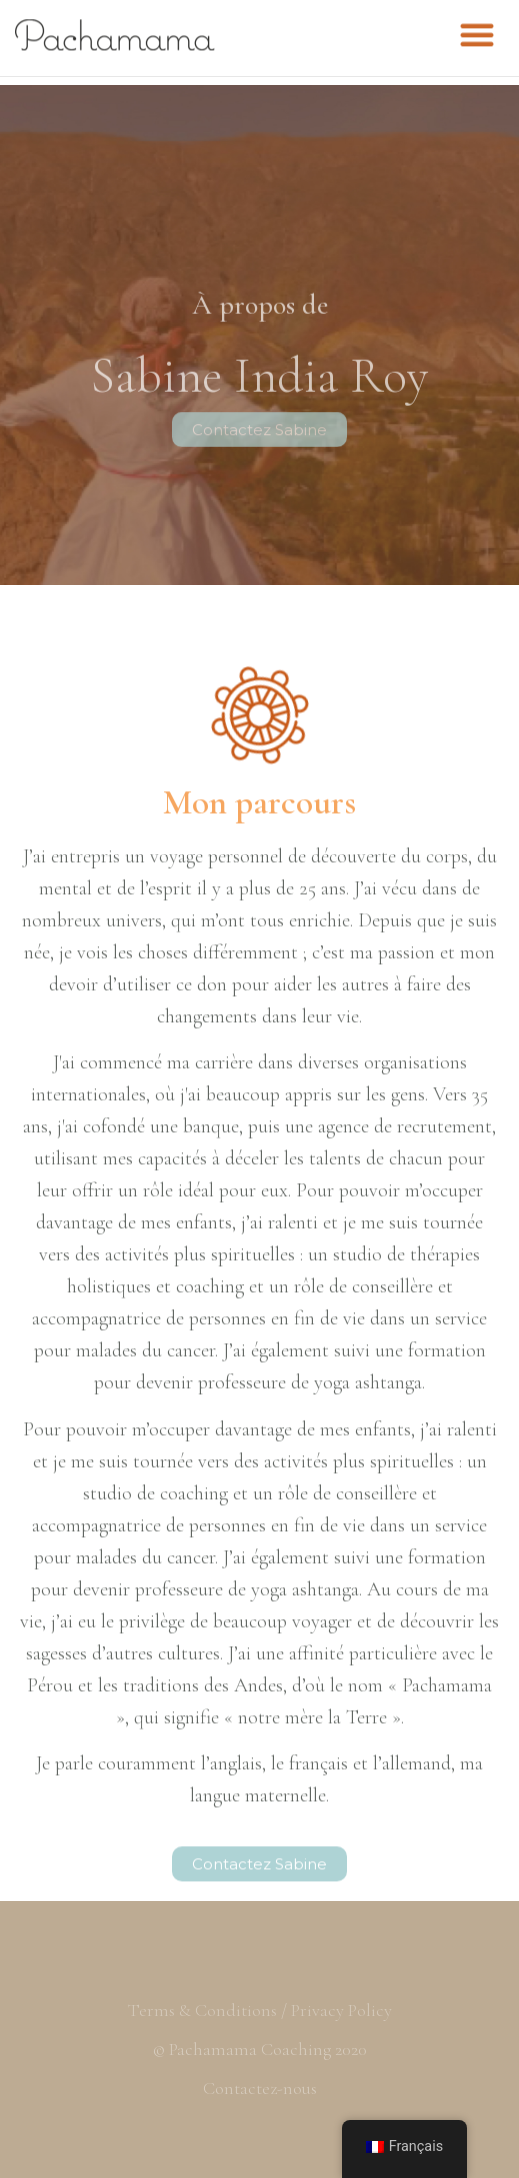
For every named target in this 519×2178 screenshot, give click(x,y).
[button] (477, 30)
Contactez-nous (260, 2088)
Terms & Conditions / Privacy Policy (260, 2010)
